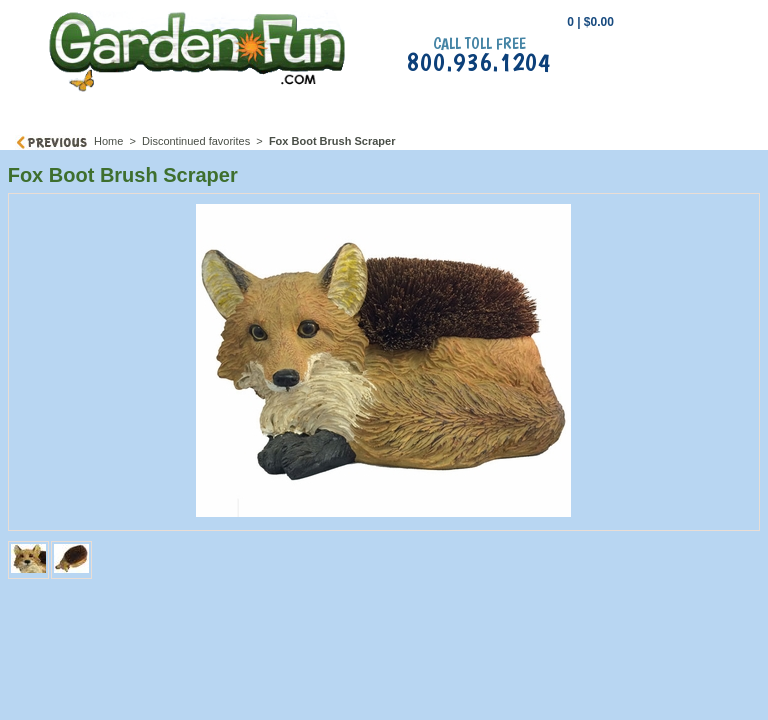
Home (108, 141)
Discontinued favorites (196, 141)
